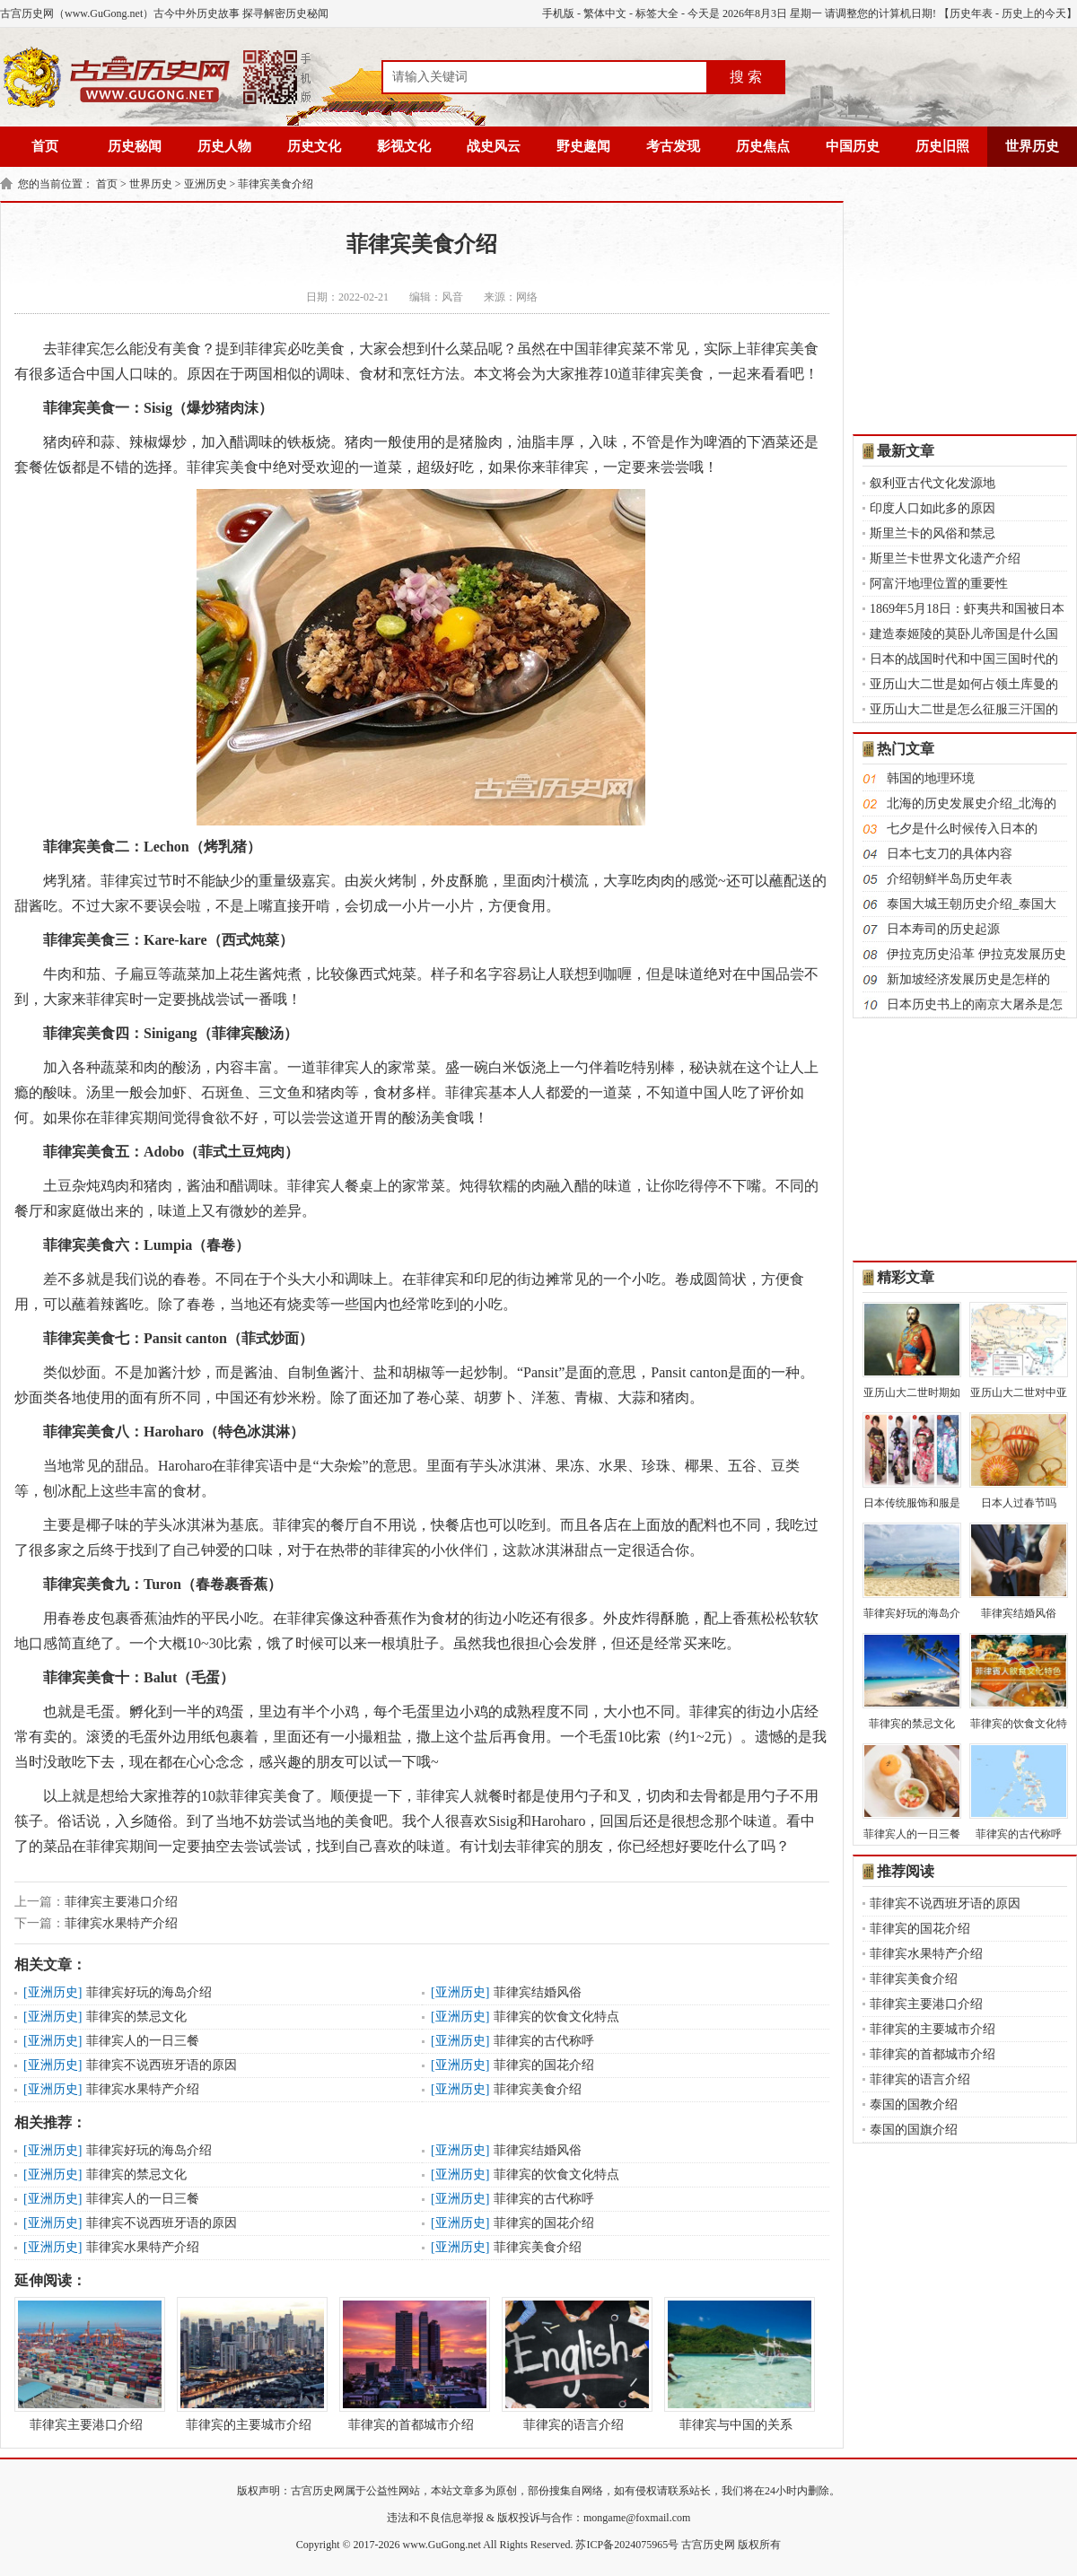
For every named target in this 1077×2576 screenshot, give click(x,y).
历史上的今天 (1034, 13)
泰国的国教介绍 (914, 2104)
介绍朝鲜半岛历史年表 (949, 879)
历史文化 (314, 146)
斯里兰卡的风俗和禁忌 (932, 533)
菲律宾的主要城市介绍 (248, 2364)
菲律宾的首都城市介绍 (411, 2364)
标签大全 (657, 13)
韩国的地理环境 (931, 778)
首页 (44, 146)
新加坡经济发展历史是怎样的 (968, 979)
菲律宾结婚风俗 (538, 1992)
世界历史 (1032, 146)
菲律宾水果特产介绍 (121, 1923)
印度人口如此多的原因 (932, 508)
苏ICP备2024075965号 (627, 2544)
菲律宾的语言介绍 (573, 2364)
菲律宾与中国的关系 (736, 2364)
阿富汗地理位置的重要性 (939, 583)
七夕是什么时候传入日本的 (962, 828)
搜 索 (746, 76)
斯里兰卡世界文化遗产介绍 (945, 558)
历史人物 (224, 146)
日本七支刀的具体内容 (949, 853)
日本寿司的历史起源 (943, 929)
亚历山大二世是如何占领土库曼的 (964, 684)
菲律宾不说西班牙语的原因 (161, 2065)
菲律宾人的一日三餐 (142, 2041)
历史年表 (971, 13)
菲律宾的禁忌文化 (136, 2016)
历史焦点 (763, 146)
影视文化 (404, 146)
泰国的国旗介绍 (914, 2129)
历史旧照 (942, 146)
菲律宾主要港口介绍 (121, 1901)
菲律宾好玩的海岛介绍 (149, 1992)
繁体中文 (604, 13)
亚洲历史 (205, 184)
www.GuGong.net (442, 2544)
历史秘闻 (135, 146)
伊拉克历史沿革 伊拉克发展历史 (976, 954)
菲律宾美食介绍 (275, 184)
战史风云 (494, 146)
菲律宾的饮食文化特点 (556, 2016)
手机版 (558, 13)
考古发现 (673, 146)
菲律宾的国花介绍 (544, 2065)
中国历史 (853, 146)
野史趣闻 (583, 146)
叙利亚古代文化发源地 (932, 483)
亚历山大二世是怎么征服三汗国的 (964, 709)
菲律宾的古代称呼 (544, 2041)
